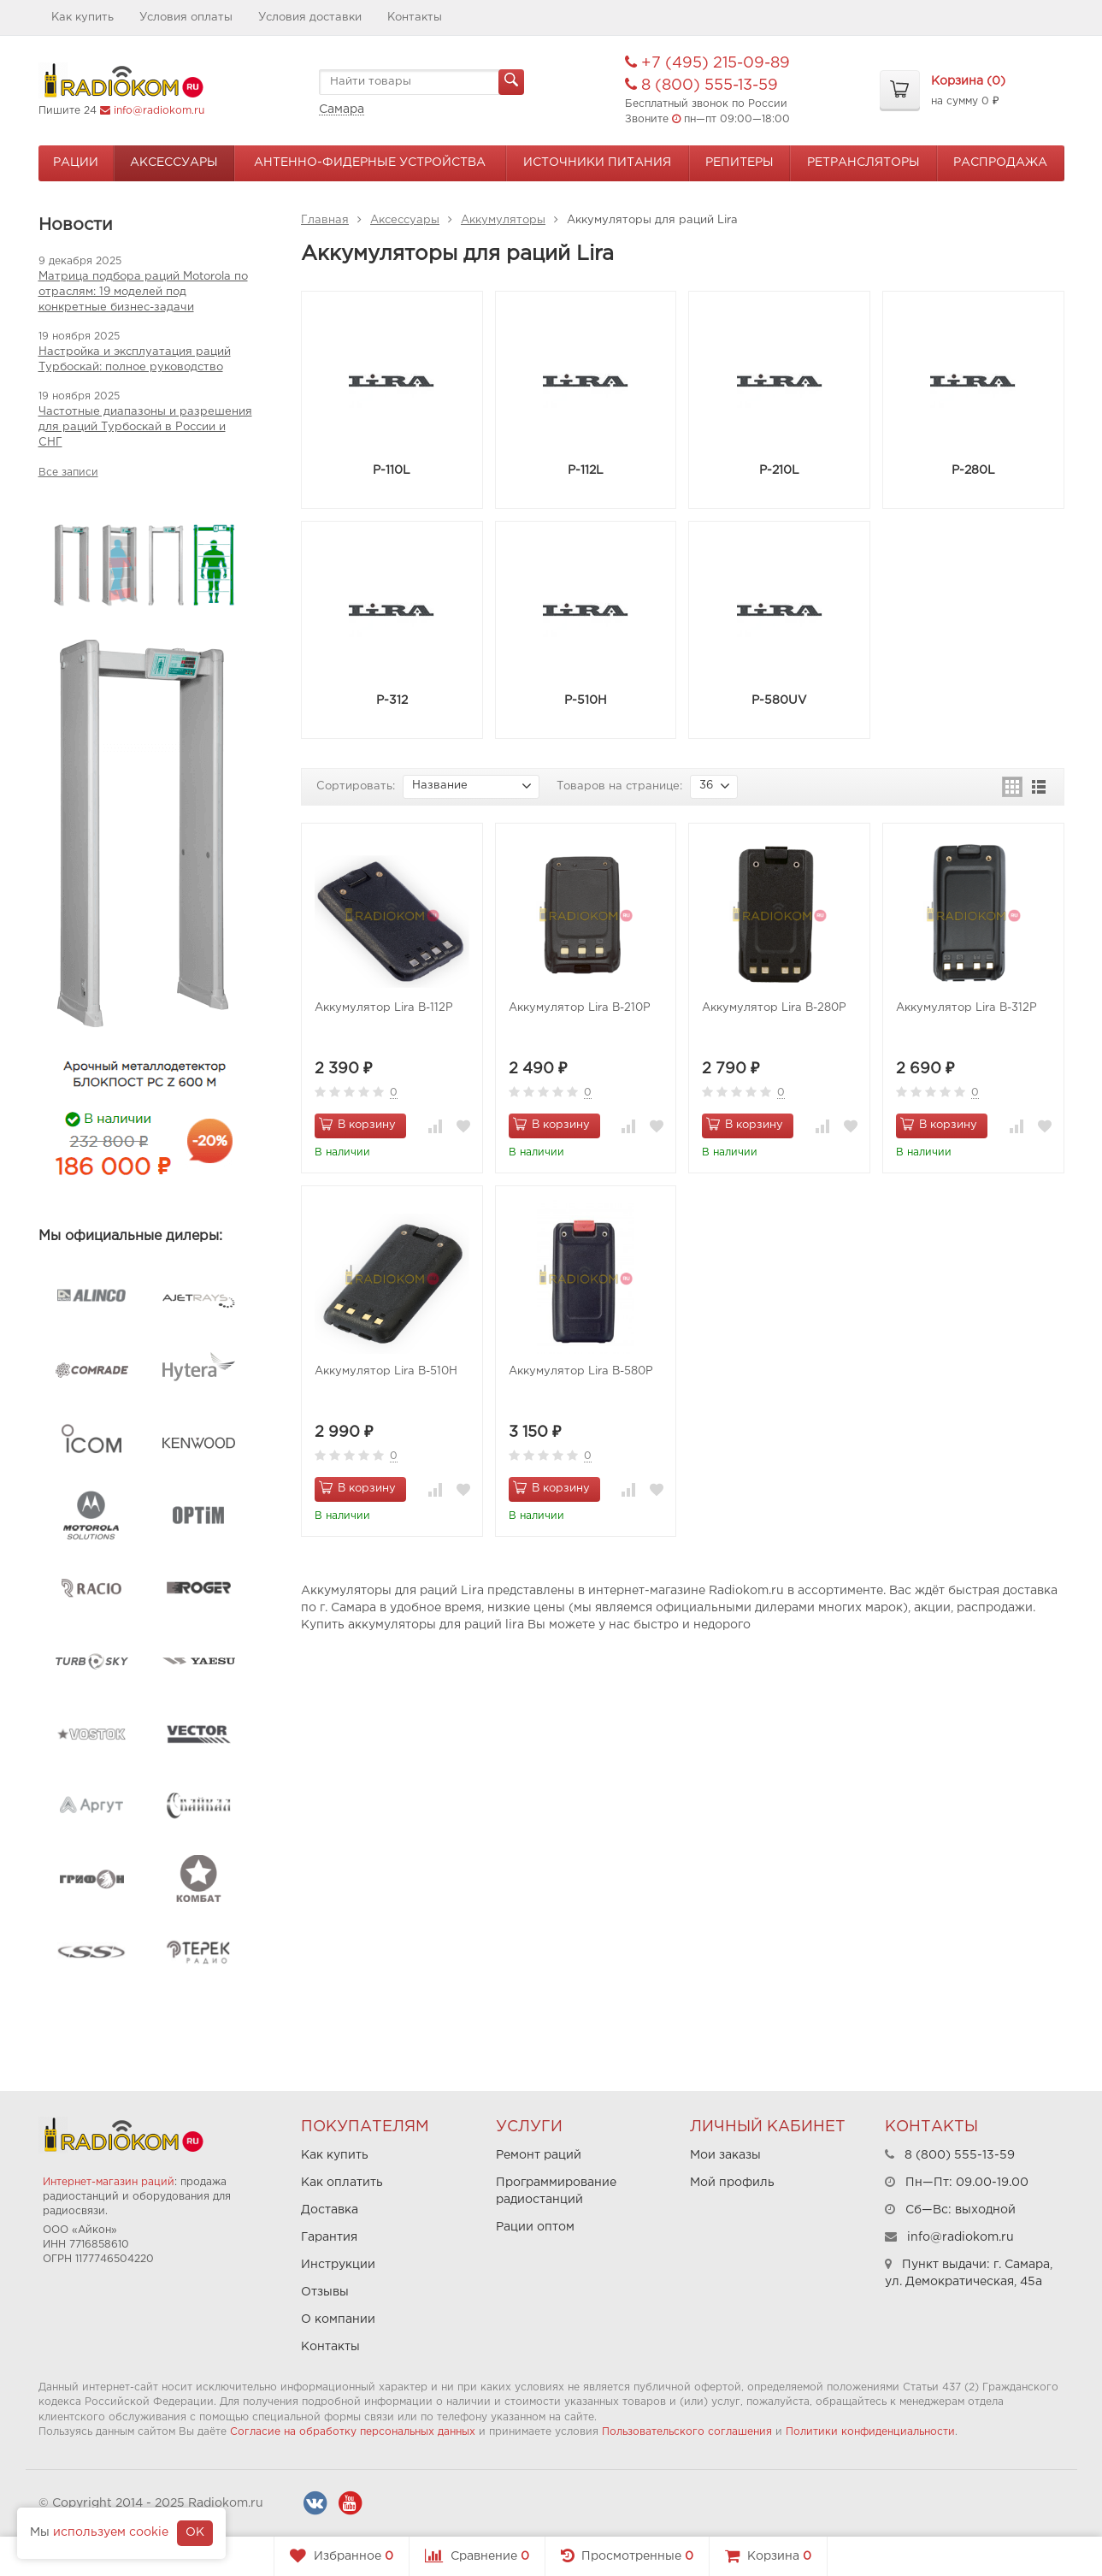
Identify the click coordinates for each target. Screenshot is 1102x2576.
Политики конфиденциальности (870, 2432)
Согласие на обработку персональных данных (352, 2432)
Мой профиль (732, 2182)
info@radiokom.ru (159, 110)
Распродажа (1000, 162)
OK (195, 2532)
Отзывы (325, 2292)
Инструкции (338, 2265)
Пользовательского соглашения (687, 2432)
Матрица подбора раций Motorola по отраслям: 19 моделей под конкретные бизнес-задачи (143, 292)
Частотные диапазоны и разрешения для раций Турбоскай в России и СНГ (145, 427)
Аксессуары (174, 162)
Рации (75, 162)
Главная (325, 220)
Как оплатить (342, 2182)
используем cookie (110, 2532)
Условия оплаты (186, 17)
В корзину (357, 1124)
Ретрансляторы (863, 162)
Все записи (68, 472)
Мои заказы (725, 2155)
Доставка (329, 2210)
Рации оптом (535, 2227)
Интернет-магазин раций (108, 2182)
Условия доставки (310, 17)
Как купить (82, 17)
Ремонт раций (538, 2155)
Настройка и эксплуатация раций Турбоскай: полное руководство (134, 359)
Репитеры (739, 162)
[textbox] (421, 82)
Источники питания (597, 162)
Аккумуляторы (503, 220)
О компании (338, 2319)
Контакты (414, 17)
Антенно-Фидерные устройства (370, 162)
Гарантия (329, 2237)
